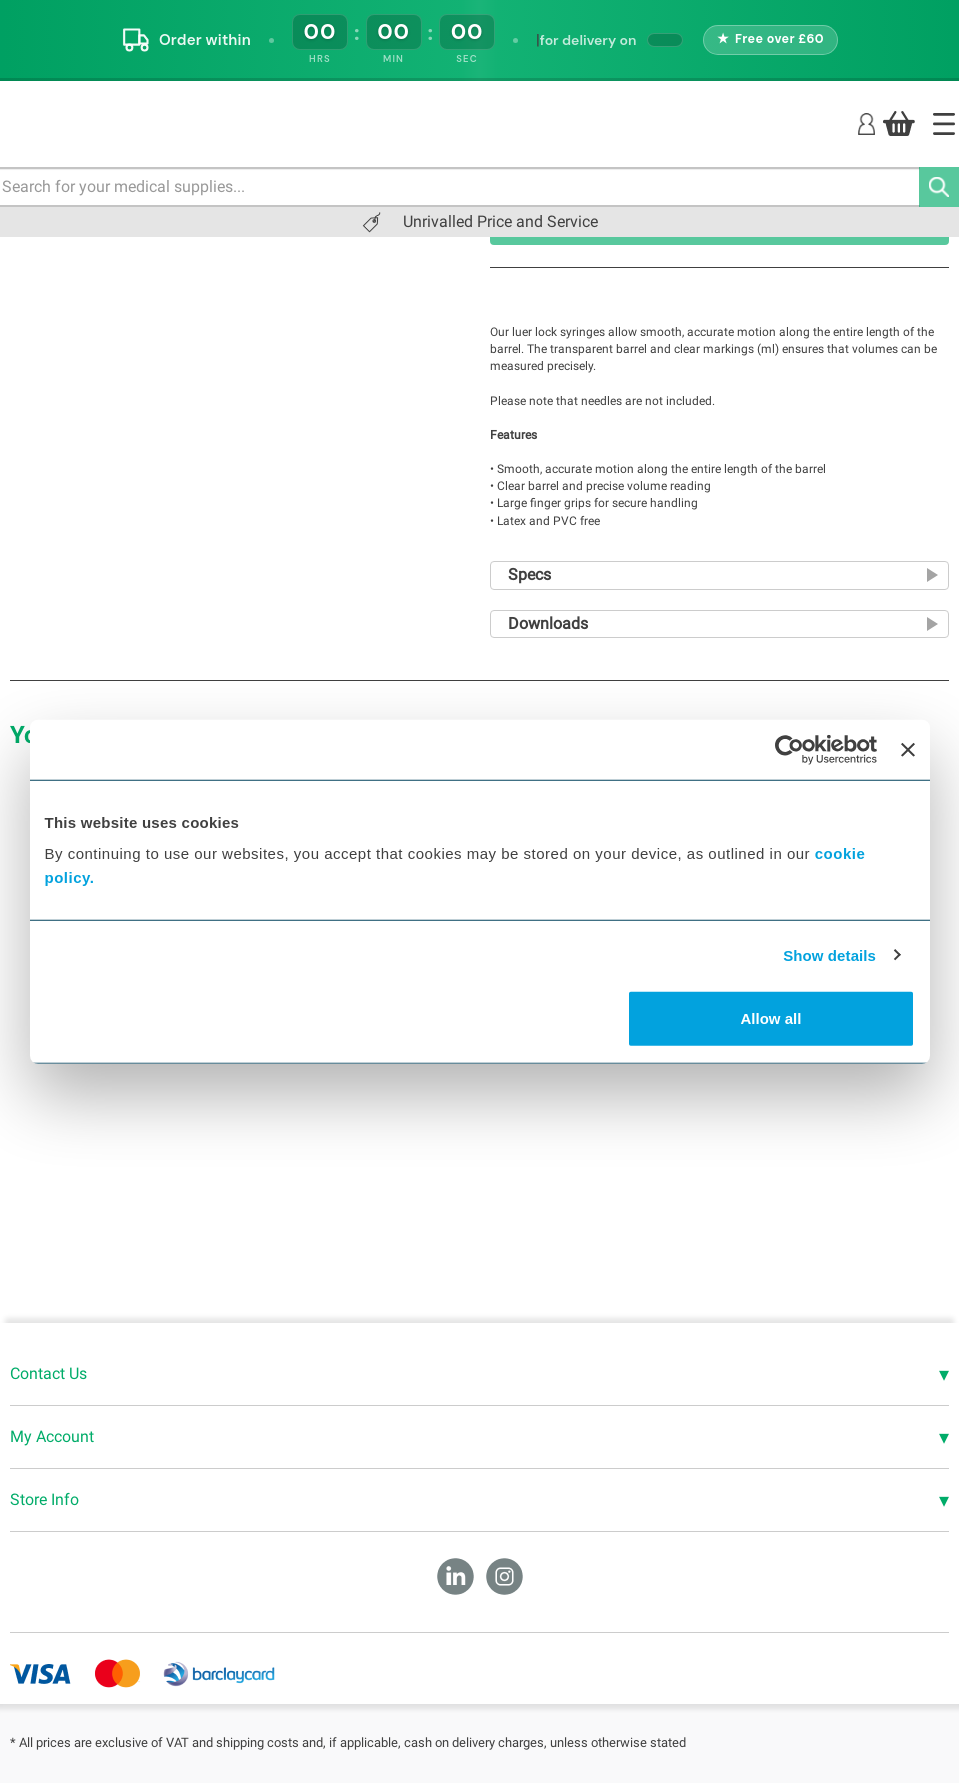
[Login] (866, 122)
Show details (829, 954)
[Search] (939, 187)
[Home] (944, 124)
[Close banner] (908, 749)
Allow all (771, 1018)
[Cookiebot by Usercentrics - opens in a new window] (789, 749)
